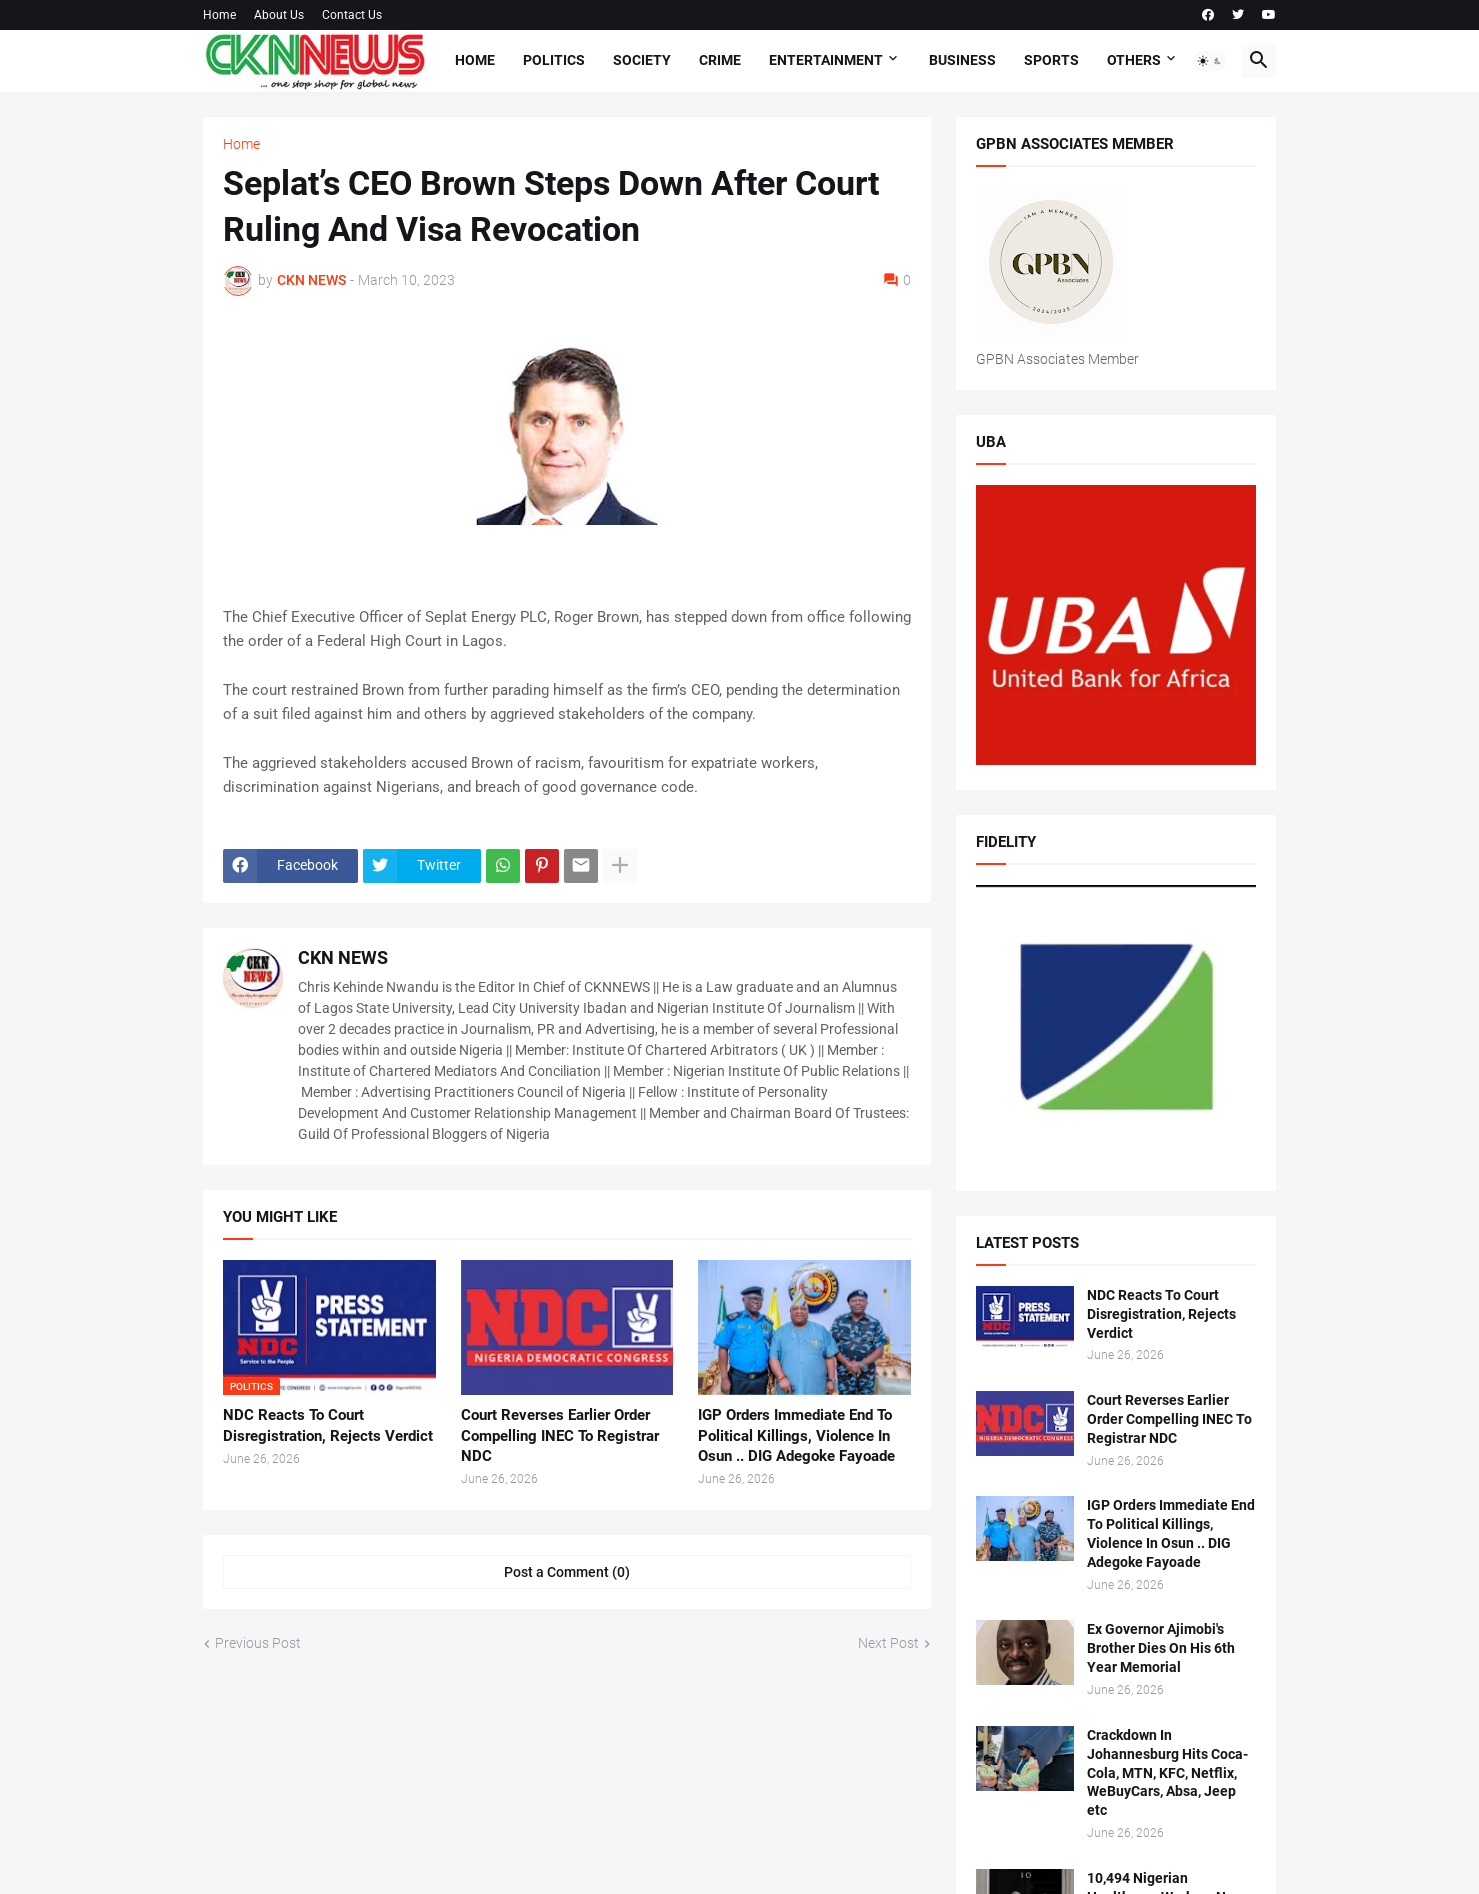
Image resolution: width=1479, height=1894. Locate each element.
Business (962, 60)
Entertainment (826, 60)
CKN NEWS (343, 957)
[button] (1210, 61)
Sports (1051, 60)
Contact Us (352, 15)
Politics (554, 60)
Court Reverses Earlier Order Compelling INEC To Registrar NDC (560, 1435)
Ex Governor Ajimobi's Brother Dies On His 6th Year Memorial (1161, 1648)
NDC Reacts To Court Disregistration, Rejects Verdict (328, 1425)
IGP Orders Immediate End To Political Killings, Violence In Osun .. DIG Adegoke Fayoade (796, 1435)
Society (642, 60)
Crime (720, 60)
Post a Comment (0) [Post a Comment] (567, 1572)
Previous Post (258, 1643)
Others (1134, 60)
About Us (279, 15)
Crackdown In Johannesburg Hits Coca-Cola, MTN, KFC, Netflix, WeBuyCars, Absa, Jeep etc (1167, 1773)
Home (219, 15)
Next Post (888, 1643)
